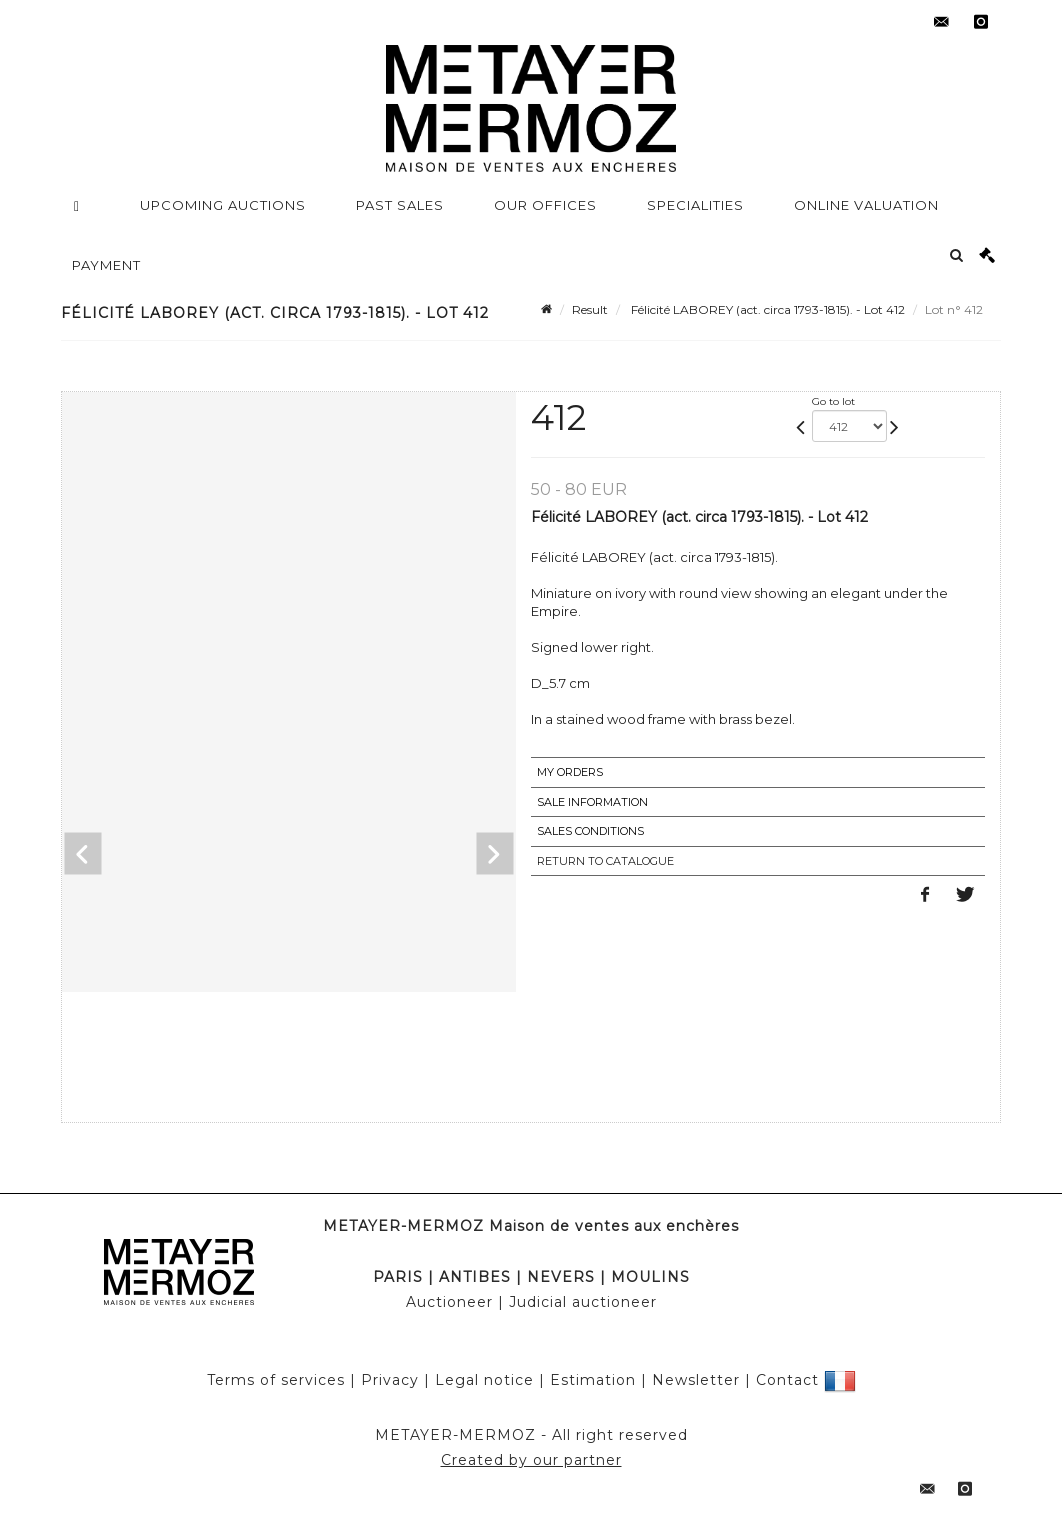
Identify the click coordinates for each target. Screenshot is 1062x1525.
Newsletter (696, 1380)
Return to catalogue (605, 861)
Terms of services (276, 1380)
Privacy (390, 1380)
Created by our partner (531, 1460)
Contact (787, 1380)
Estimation (593, 1380)
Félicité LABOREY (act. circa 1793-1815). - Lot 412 (766, 309)
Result (590, 309)
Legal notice (484, 1380)
